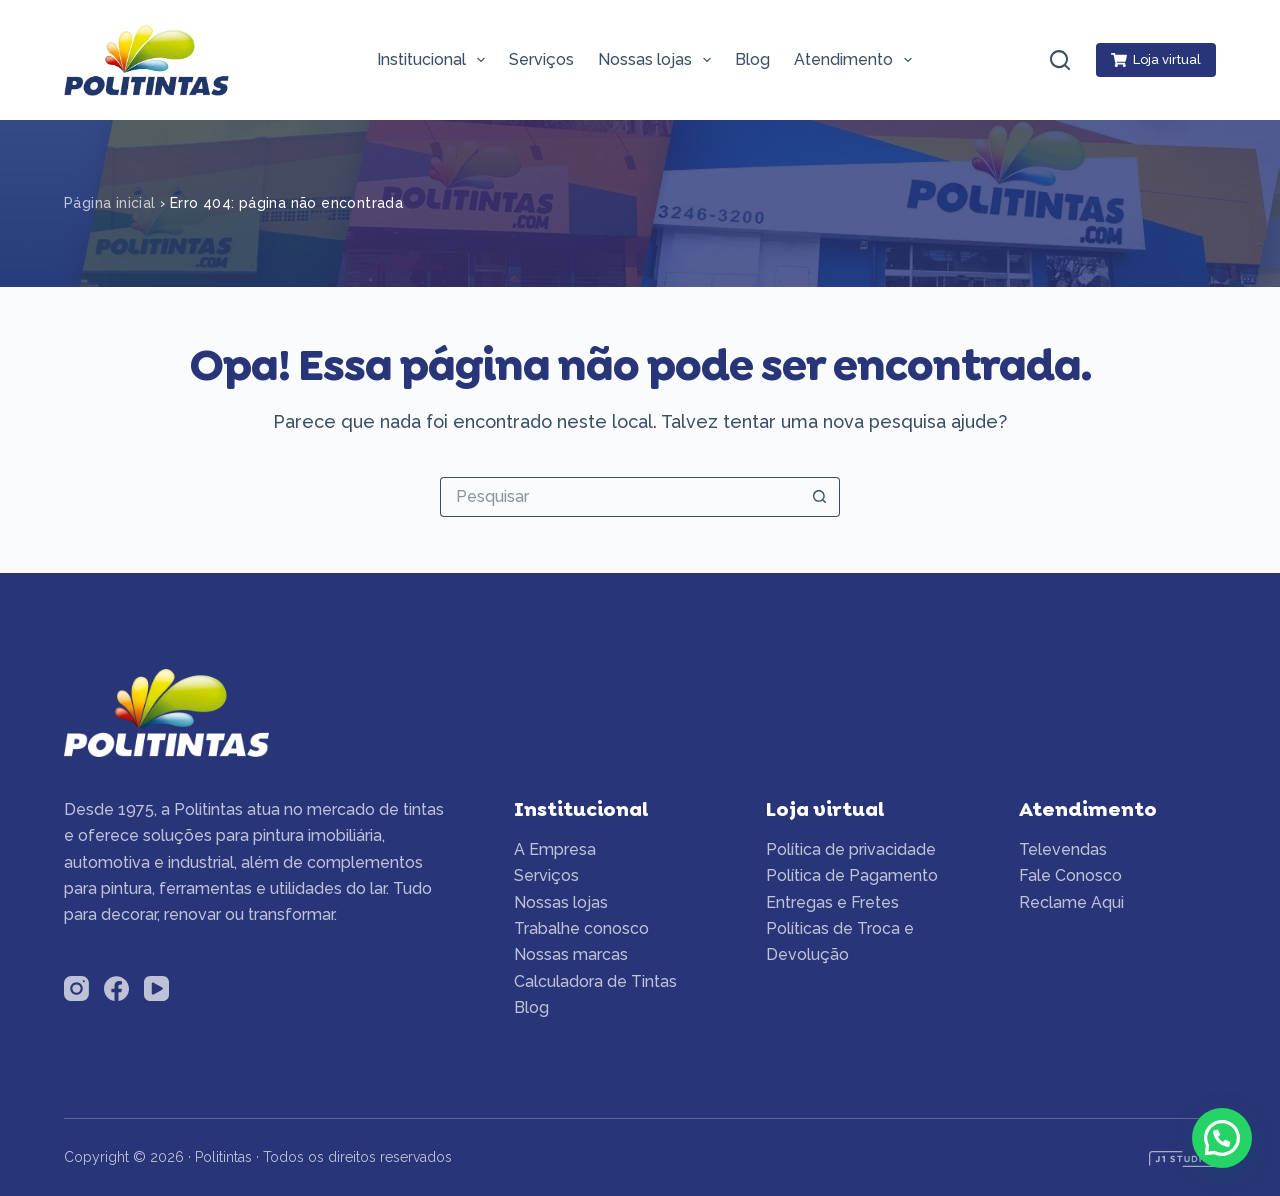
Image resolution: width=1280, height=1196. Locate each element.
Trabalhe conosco (581, 928)
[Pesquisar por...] (620, 497)
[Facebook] (116, 988)
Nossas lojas (658, 60)
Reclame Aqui (1071, 902)
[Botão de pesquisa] (820, 497)
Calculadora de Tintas (595, 981)
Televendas (1063, 849)
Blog (752, 59)
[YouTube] (156, 988)
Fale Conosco (1070, 875)
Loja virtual (1156, 60)
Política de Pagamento (852, 875)
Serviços (541, 59)
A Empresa (555, 849)
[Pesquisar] (1060, 60)
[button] (1222, 1138)
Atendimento (857, 60)
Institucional (435, 60)
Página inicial (110, 203)
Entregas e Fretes (832, 902)
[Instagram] (76, 988)
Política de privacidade (851, 849)
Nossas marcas (571, 954)
